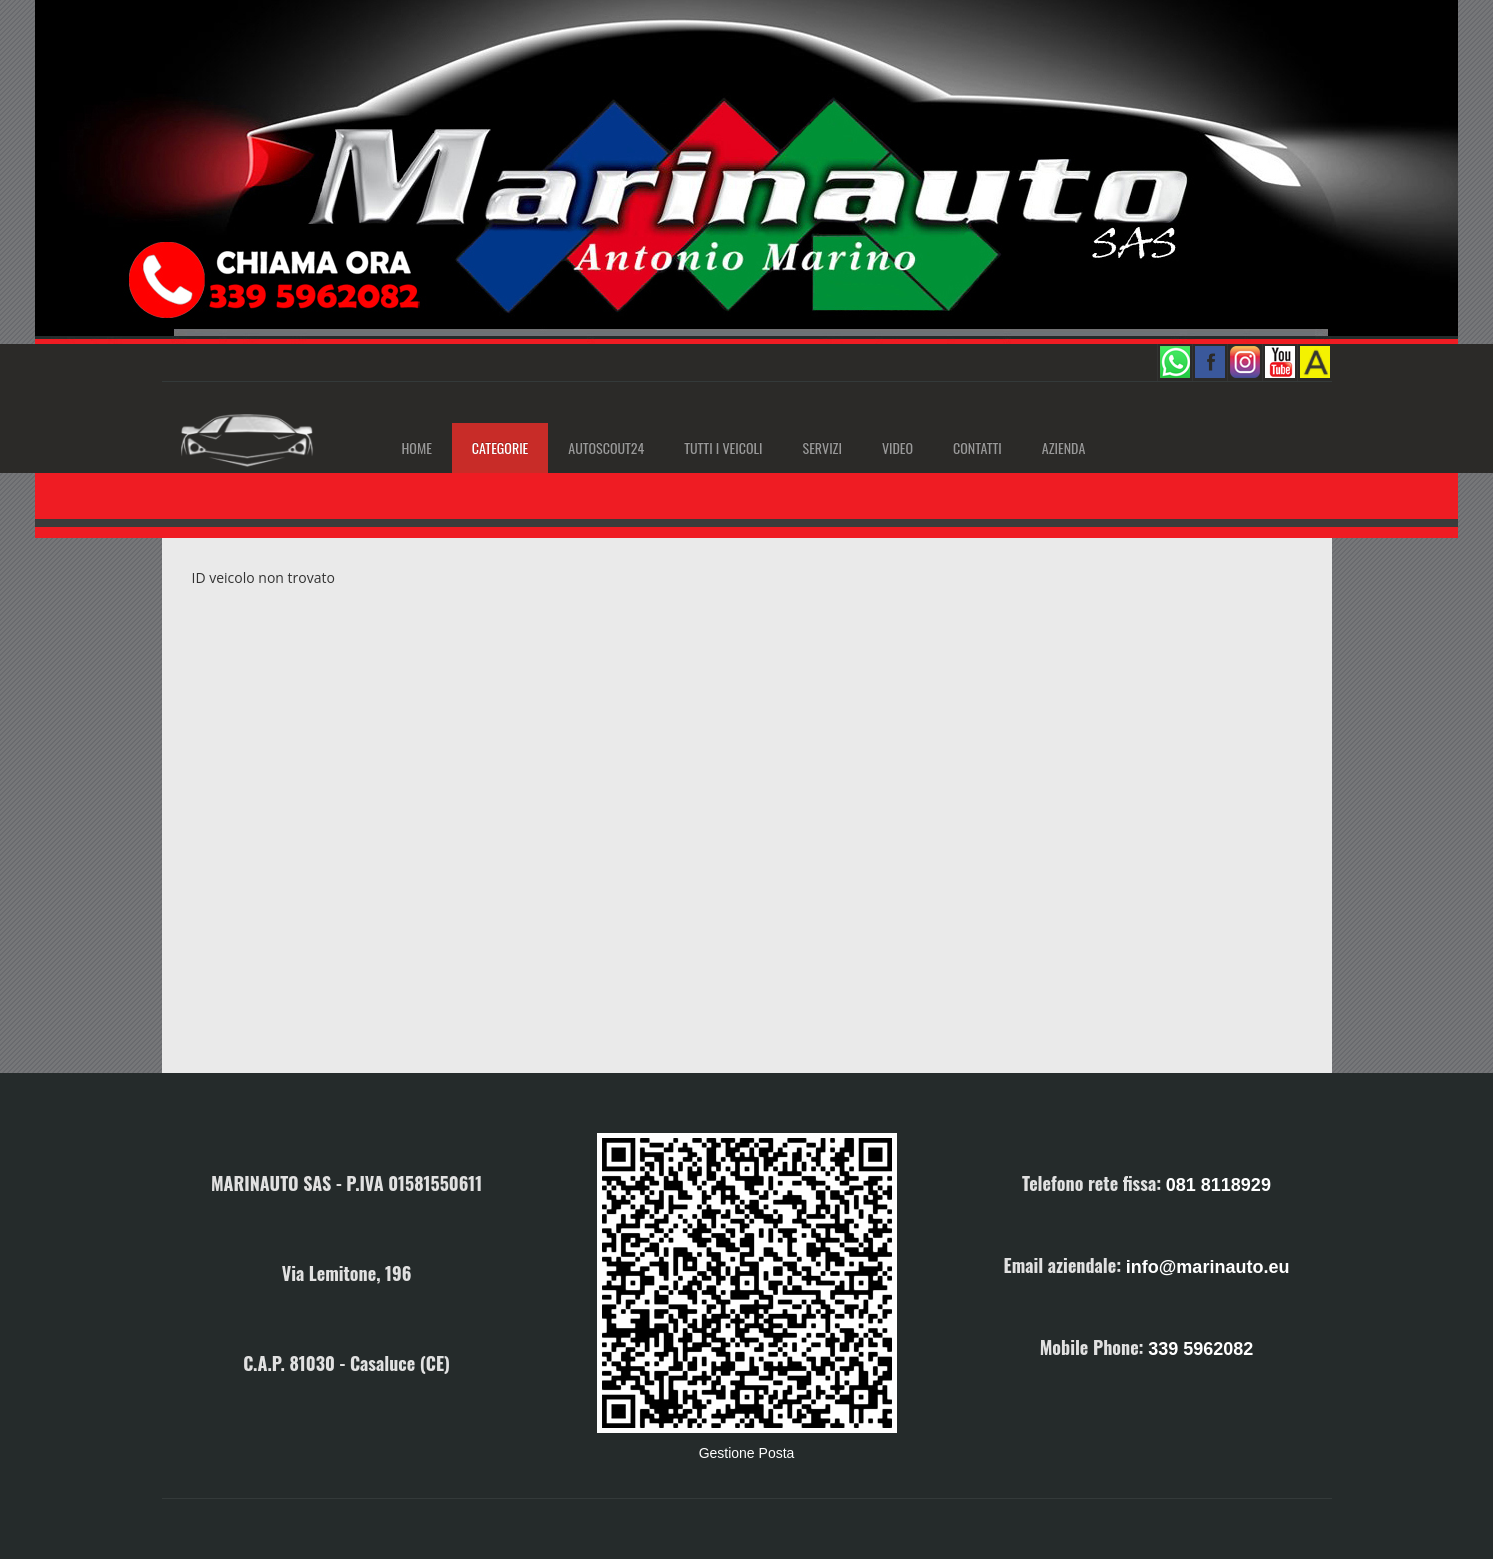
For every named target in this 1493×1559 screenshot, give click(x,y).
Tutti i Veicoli (723, 448)
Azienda (1063, 448)
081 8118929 (1218, 1185)
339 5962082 (1200, 1349)
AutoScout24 (606, 448)
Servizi (822, 448)
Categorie (500, 448)
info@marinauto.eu (1208, 1267)
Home (417, 448)
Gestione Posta (747, 1453)
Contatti (977, 448)
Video (897, 448)
